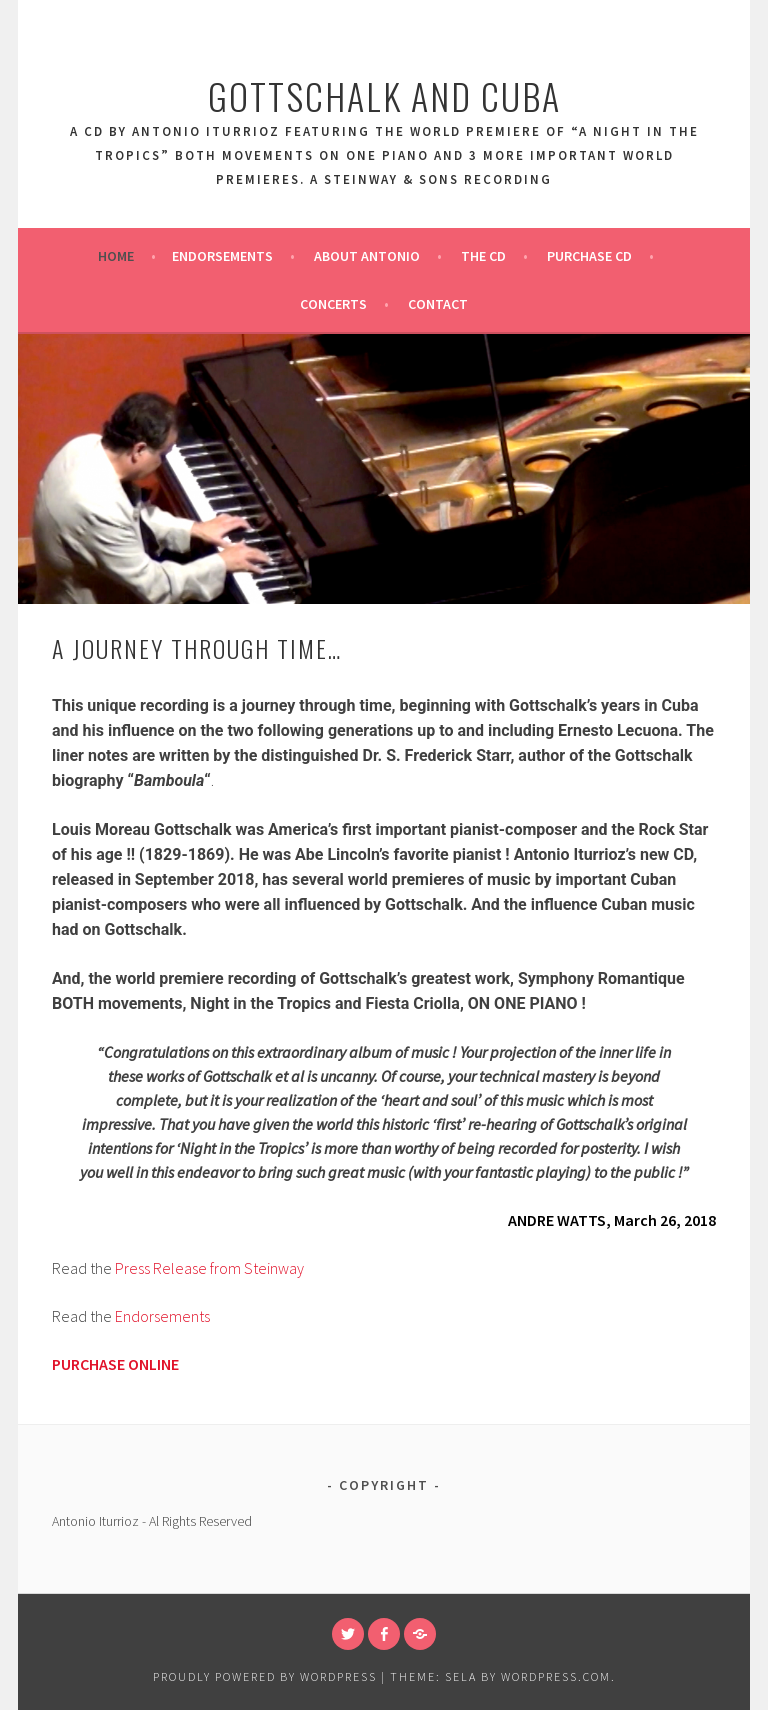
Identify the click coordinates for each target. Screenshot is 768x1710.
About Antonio (367, 256)
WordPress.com (556, 1676)
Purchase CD (589, 256)
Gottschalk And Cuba (384, 95)
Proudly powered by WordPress (265, 1676)
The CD (483, 256)
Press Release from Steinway (209, 1268)
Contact (438, 304)
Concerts (333, 304)
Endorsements (222, 256)
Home (116, 256)
